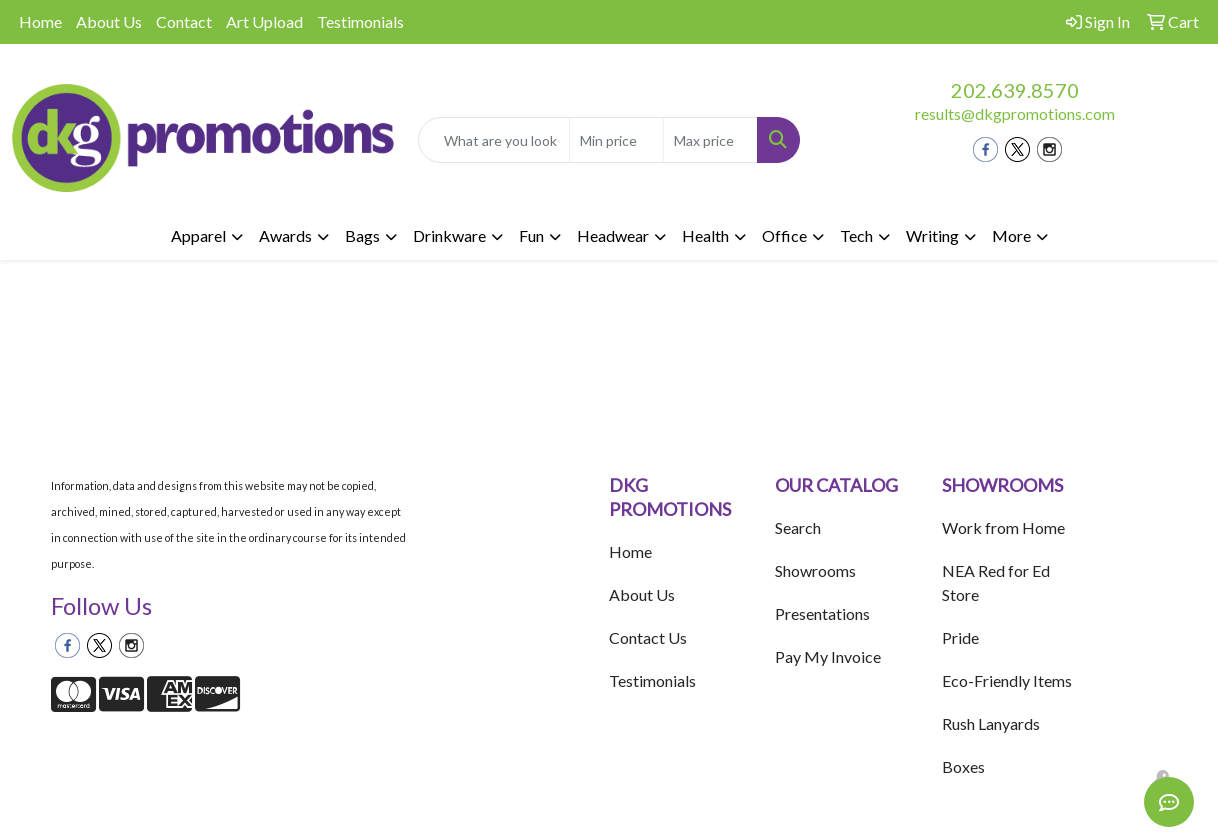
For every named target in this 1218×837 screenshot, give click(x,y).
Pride (960, 637)
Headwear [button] (613, 235)
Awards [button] (285, 235)
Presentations (822, 613)
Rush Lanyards (991, 723)
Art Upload (264, 21)
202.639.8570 (1015, 90)
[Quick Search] (494, 140)
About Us (109, 21)
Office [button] (784, 235)
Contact (184, 21)
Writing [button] (932, 235)
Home (40, 21)
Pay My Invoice (828, 656)
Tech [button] (856, 235)
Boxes (963, 766)
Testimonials (360, 21)
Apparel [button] (198, 235)
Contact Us (648, 637)
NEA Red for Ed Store (996, 582)
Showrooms (815, 570)
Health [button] (705, 235)
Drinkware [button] (449, 235)
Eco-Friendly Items (1007, 680)
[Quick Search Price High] (710, 140)
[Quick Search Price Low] (616, 140)
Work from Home (1003, 527)
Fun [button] (531, 235)
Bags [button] (362, 235)
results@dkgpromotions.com (1015, 113)
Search (798, 527)
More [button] (1011, 235)
